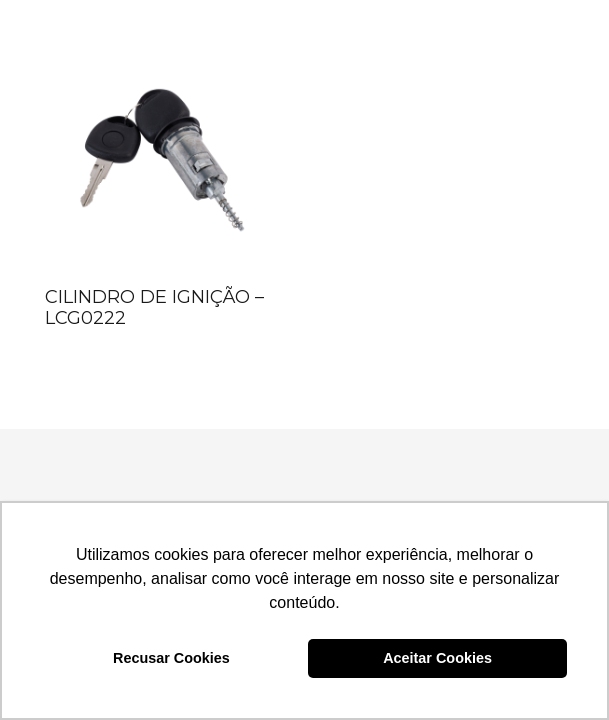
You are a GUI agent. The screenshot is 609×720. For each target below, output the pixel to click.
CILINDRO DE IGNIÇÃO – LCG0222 (154, 308)
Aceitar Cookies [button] (437, 658)
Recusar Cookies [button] (171, 658)
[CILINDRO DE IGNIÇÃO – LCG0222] (161, 161)
